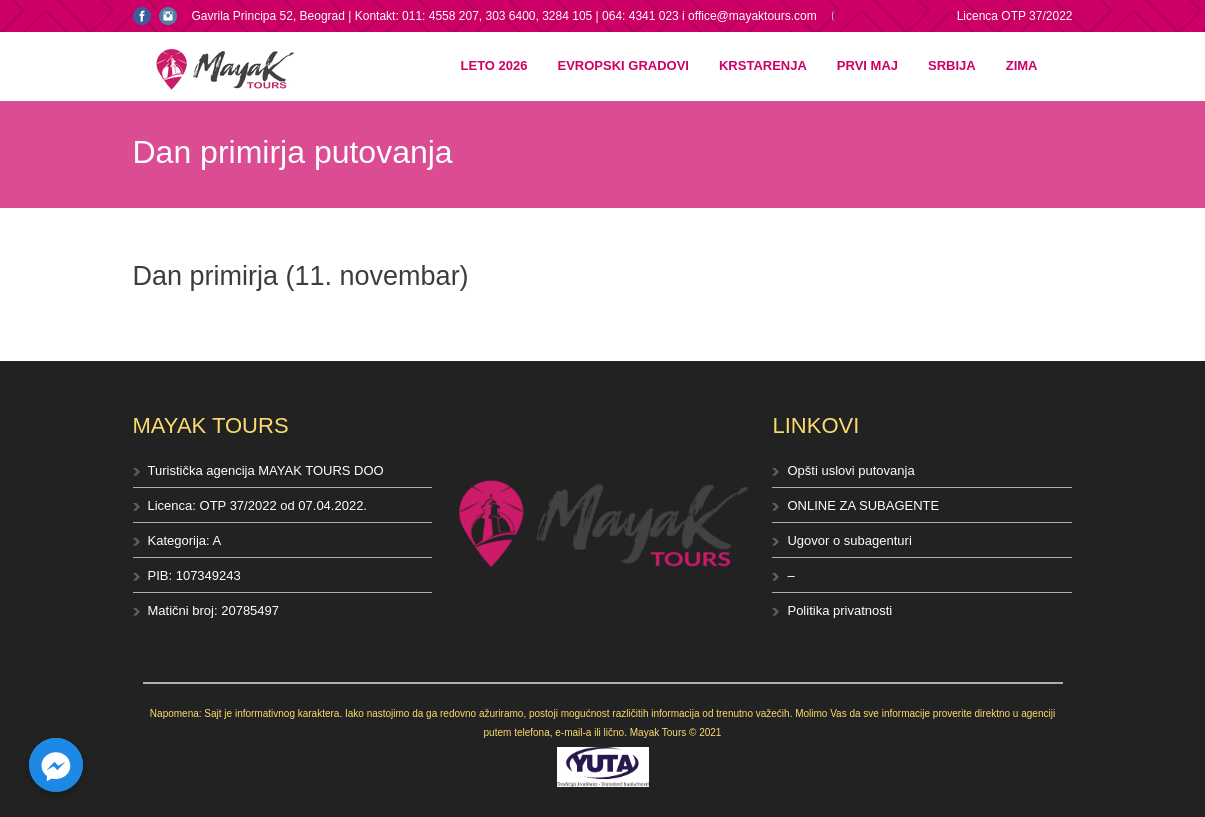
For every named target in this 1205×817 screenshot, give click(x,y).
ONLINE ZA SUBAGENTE (863, 505)
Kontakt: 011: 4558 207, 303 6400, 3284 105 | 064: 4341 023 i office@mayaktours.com (586, 16)
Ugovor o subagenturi (849, 540)
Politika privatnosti (839, 610)
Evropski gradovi (623, 65)
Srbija (952, 65)
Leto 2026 (494, 65)
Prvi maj (867, 65)
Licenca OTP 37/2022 (1015, 16)
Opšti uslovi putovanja (850, 470)
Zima (1022, 65)
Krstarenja (763, 65)
